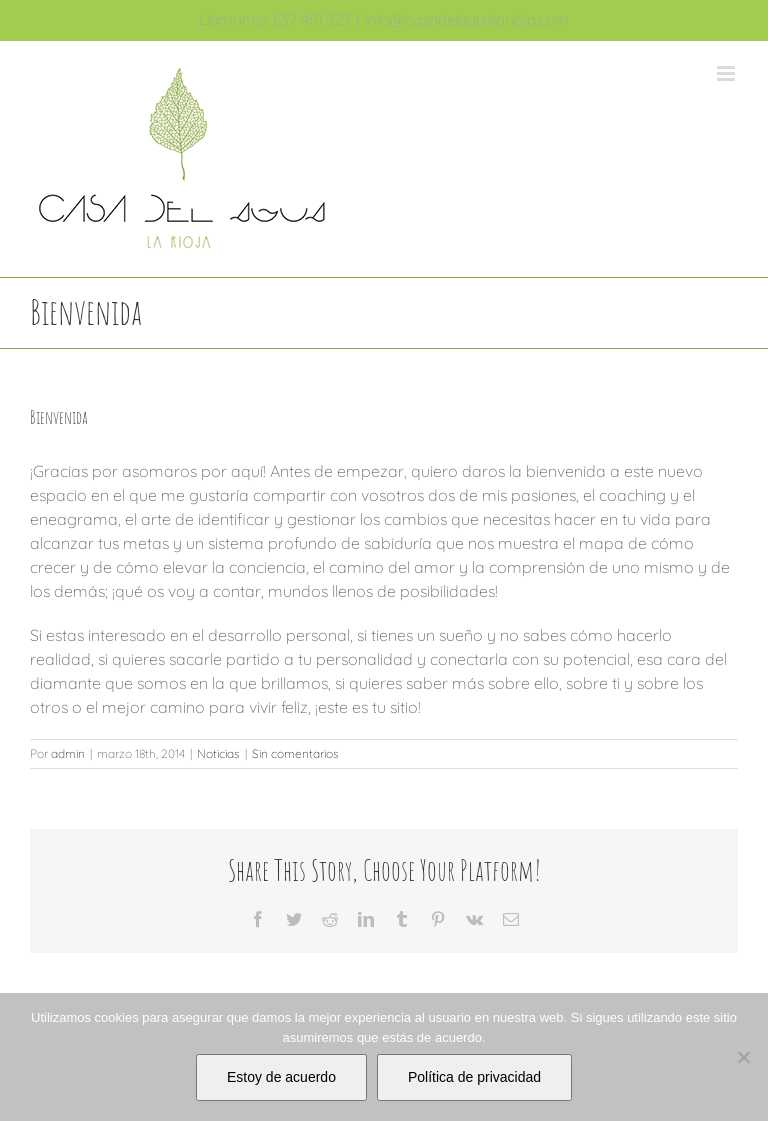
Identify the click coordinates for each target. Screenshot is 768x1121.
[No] (743, 1057)
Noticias (218, 753)
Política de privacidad (474, 1077)
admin (68, 753)
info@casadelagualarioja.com (467, 19)
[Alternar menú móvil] (727, 73)
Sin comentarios (295, 753)
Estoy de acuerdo (281, 1077)
